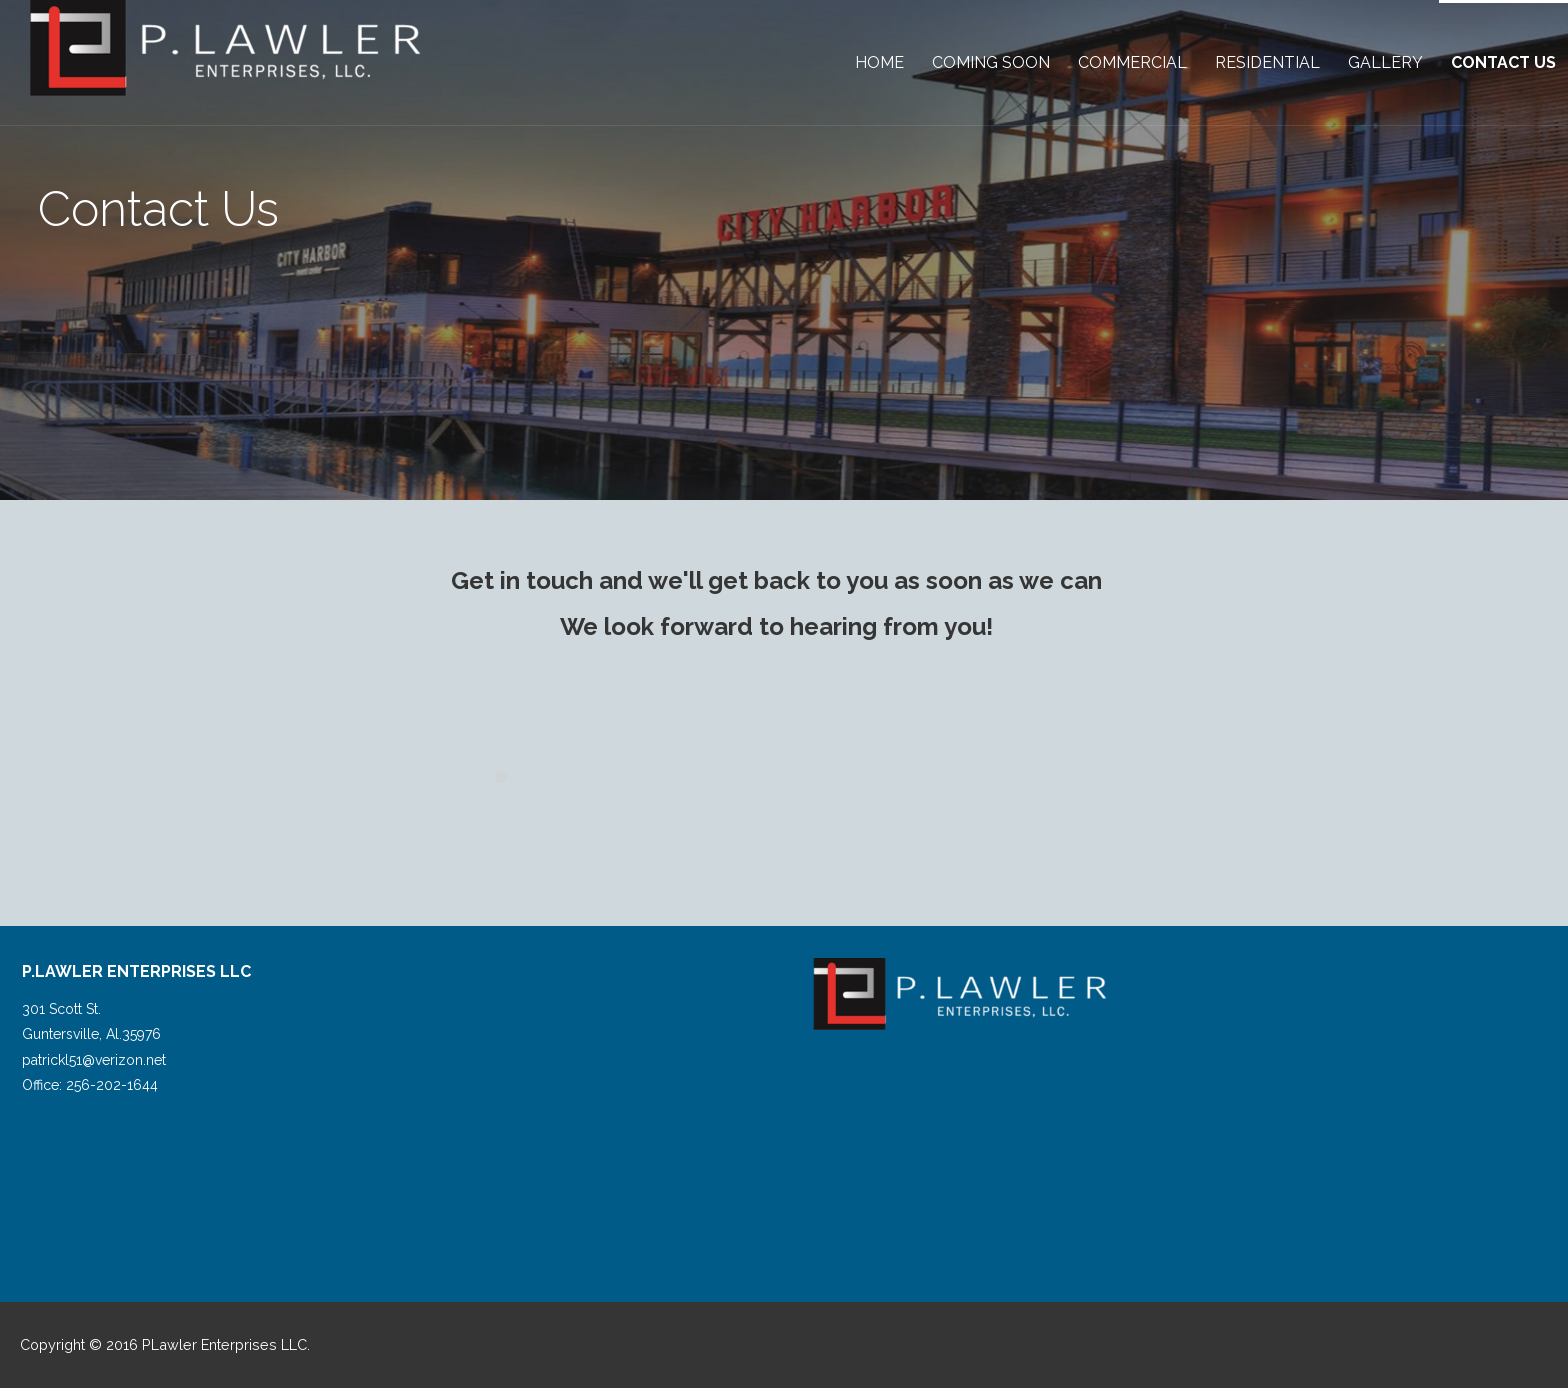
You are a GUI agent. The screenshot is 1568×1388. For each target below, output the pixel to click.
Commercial (1132, 62)
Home (879, 62)
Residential (1267, 62)
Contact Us (1503, 62)
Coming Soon (991, 62)
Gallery (1385, 62)
